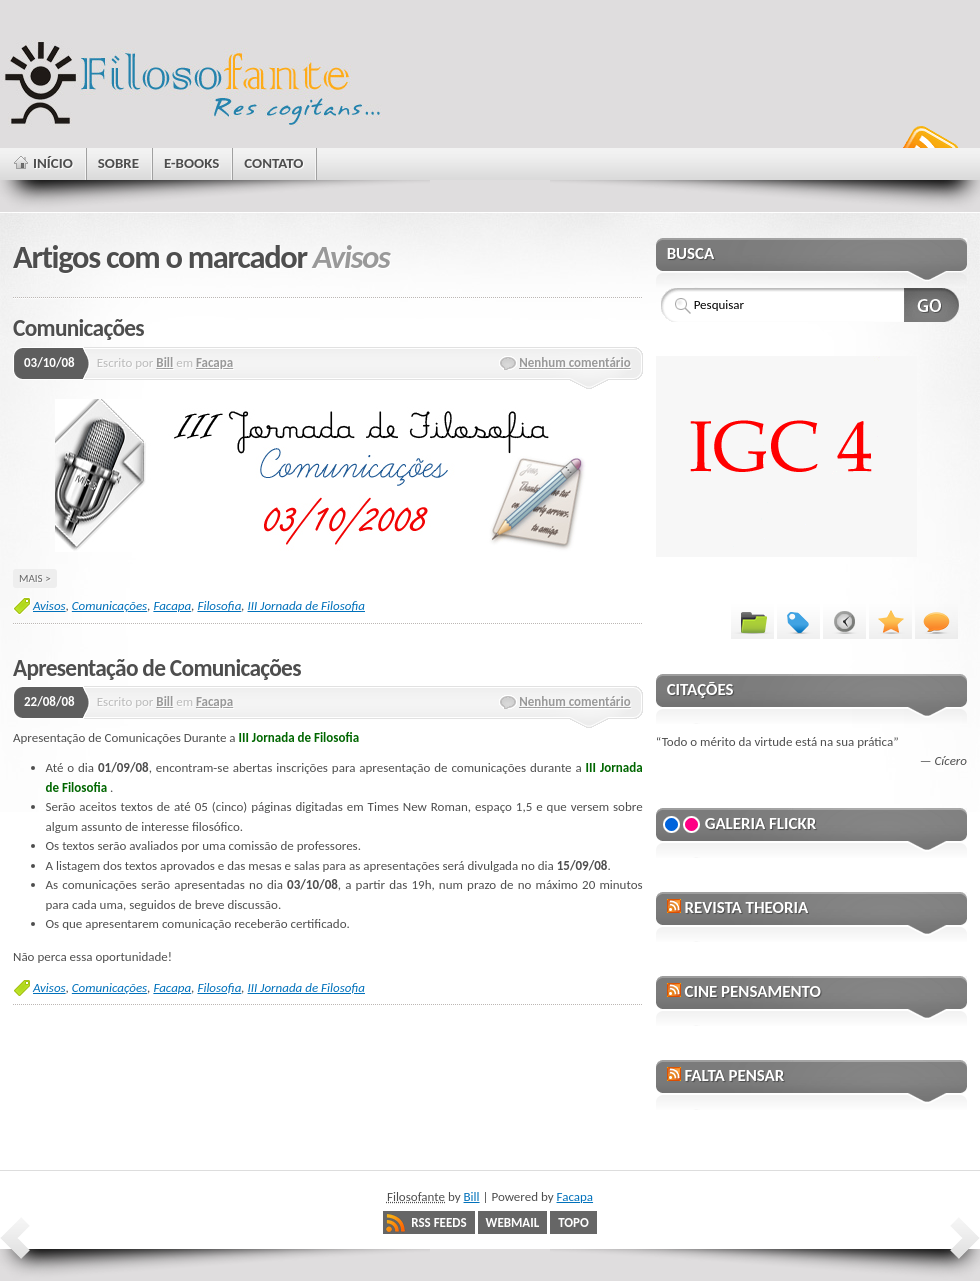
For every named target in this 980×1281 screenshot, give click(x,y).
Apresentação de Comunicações (157, 668)
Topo (573, 1222)
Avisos (49, 605)
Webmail (513, 1222)
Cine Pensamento (752, 991)
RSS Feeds (438, 1222)
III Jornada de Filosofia (306, 605)
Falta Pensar (734, 1075)
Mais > (35, 578)
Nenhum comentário (575, 362)
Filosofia (219, 605)
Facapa (214, 362)
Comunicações (78, 328)
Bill (164, 362)
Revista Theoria (746, 907)
